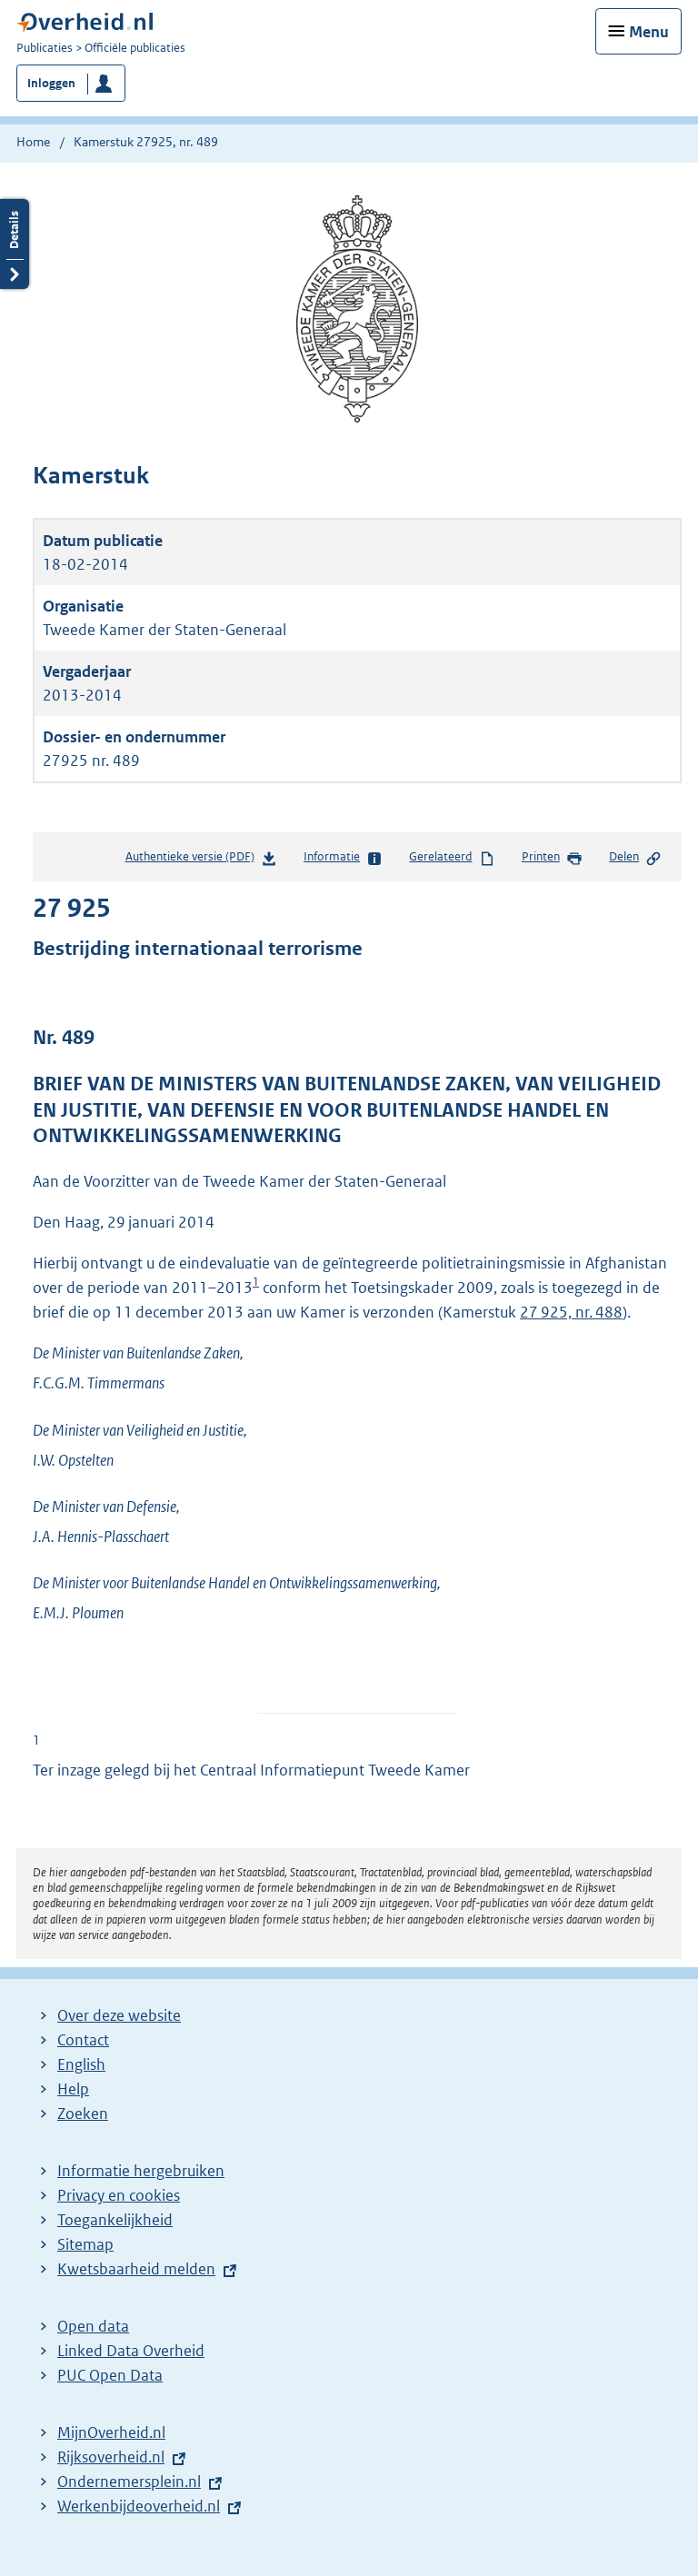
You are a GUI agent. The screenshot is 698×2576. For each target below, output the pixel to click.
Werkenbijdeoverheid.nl (138, 2506)
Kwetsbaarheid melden (136, 2269)
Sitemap (85, 2244)
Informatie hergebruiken (140, 2171)
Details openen (14, 244)
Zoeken (82, 2113)
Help (73, 2089)
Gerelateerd (451, 858)
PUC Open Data (110, 2375)
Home (33, 142)
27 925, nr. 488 (571, 1312)
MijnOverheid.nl (111, 2432)
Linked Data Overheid (130, 2351)
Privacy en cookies (118, 2195)
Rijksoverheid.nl (111, 2457)
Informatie (343, 858)
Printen (552, 858)
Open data (93, 2326)
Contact (83, 2040)
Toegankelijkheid (115, 2220)
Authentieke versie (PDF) (201, 860)
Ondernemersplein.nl (129, 2481)
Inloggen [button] (51, 83)
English (81, 2064)
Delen (635, 858)
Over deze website (119, 2015)
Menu (649, 32)
